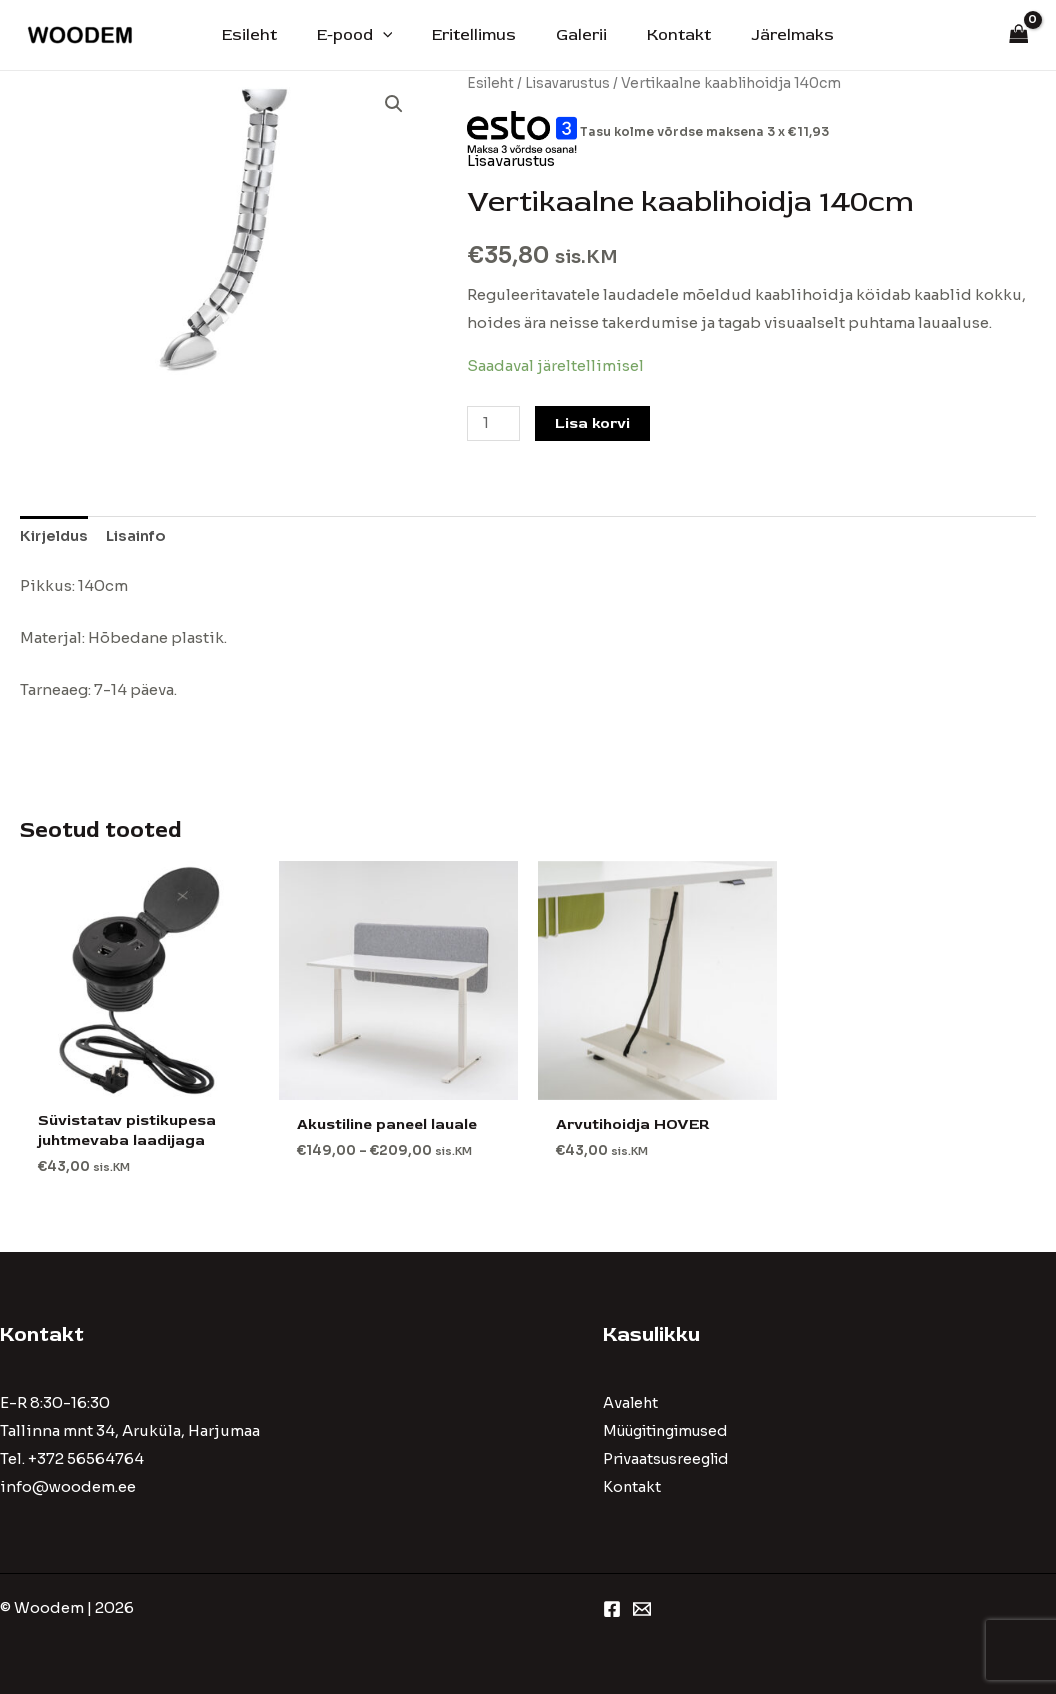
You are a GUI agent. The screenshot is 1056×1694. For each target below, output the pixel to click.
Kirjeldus (56, 535)
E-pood (367, 35)
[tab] (56, 536)
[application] (395, 35)
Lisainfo (142, 535)
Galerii (577, 35)
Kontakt (667, 35)
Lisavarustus (570, 83)
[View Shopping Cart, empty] (1019, 35)
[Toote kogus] (494, 422)
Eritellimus (478, 35)
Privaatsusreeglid (670, 1459)
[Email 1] (642, 1609)
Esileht (269, 35)
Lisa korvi (594, 422)
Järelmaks (772, 35)
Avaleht (631, 1404)
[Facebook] (612, 1609)
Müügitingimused (673, 1431)
